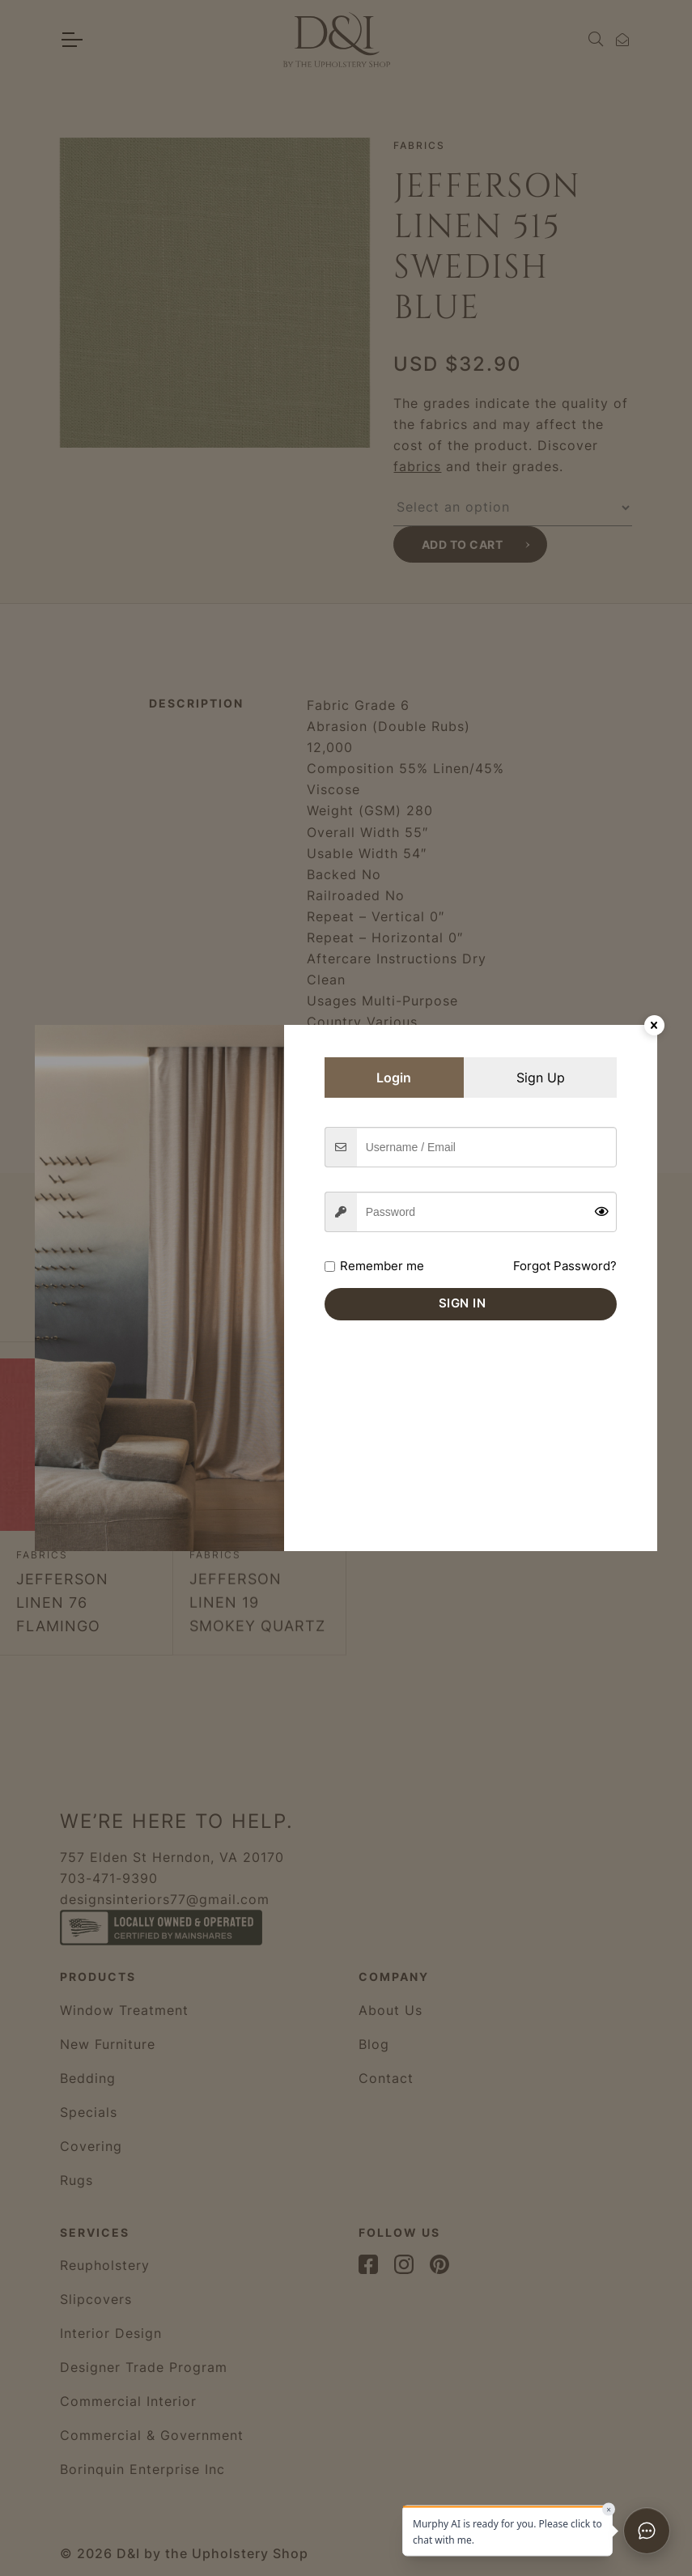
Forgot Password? (565, 1265)
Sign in (462, 1303)
